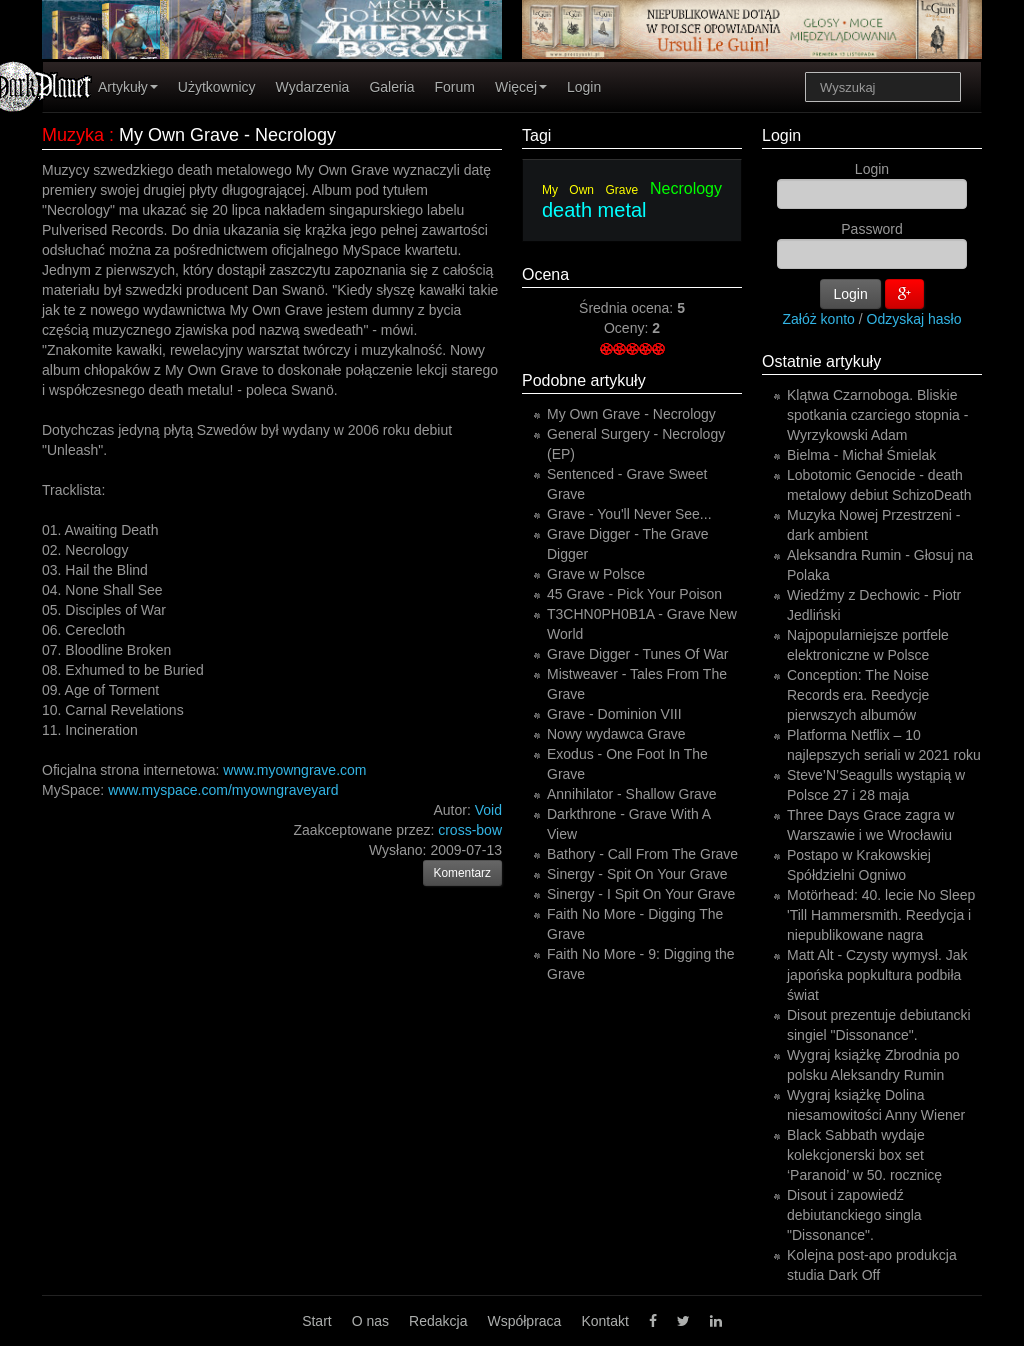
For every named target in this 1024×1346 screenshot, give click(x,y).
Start (317, 1321)
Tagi (536, 135)
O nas (370, 1321)
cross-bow (470, 830)
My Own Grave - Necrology (631, 414)
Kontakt (604, 1321)
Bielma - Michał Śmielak (861, 455)
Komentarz (463, 873)
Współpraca (524, 1321)
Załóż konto (819, 319)
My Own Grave (590, 190)
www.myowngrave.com (294, 770)
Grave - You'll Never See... (629, 514)
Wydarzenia (313, 87)
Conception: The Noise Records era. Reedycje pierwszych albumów (858, 695)
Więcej (521, 87)
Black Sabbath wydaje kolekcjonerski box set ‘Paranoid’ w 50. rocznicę (864, 1155)
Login (584, 87)
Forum (455, 87)
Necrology (686, 188)
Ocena (545, 274)
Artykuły (128, 87)
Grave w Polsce (596, 574)
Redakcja (438, 1321)
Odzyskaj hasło (914, 319)
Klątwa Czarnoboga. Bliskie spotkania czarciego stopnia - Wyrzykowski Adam (877, 415)
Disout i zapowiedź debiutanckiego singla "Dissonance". (854, 1215)
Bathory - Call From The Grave (642, 854)
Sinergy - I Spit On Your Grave (641, 894)
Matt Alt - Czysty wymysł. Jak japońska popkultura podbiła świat (877, 975)
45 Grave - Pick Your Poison (634, 594)
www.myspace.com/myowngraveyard (223, 790)
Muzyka (73, 135)
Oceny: (628, 328)
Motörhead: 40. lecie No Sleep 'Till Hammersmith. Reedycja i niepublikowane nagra (881, 915)
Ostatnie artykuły (821, 361)
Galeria (391, 87)
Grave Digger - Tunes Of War (638, 654)
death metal (594, 210)
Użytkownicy (217, 87)
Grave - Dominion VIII (614, 714)
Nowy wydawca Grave (616, 734)
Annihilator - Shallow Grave (632, 794)
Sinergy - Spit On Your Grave (637, 874)
